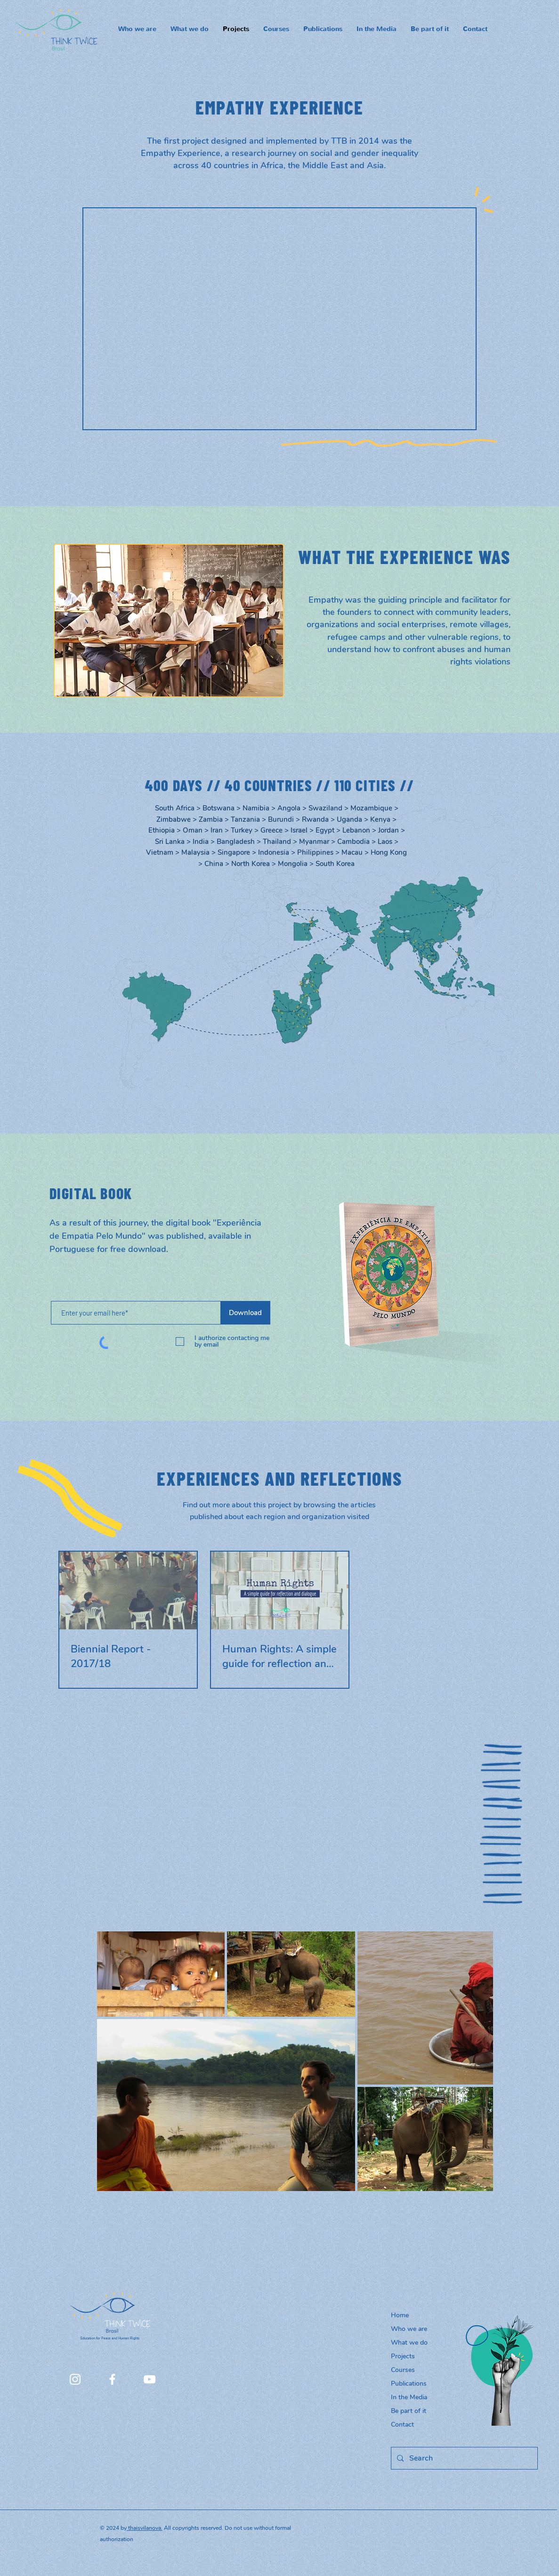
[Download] (245, 1313)
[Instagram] (75, 2379)
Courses (403, 2369)
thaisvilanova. (144, 2528)
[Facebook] (112, 2379)
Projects (403, 2356)
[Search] (463, 2458)
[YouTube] (149, 2379)
